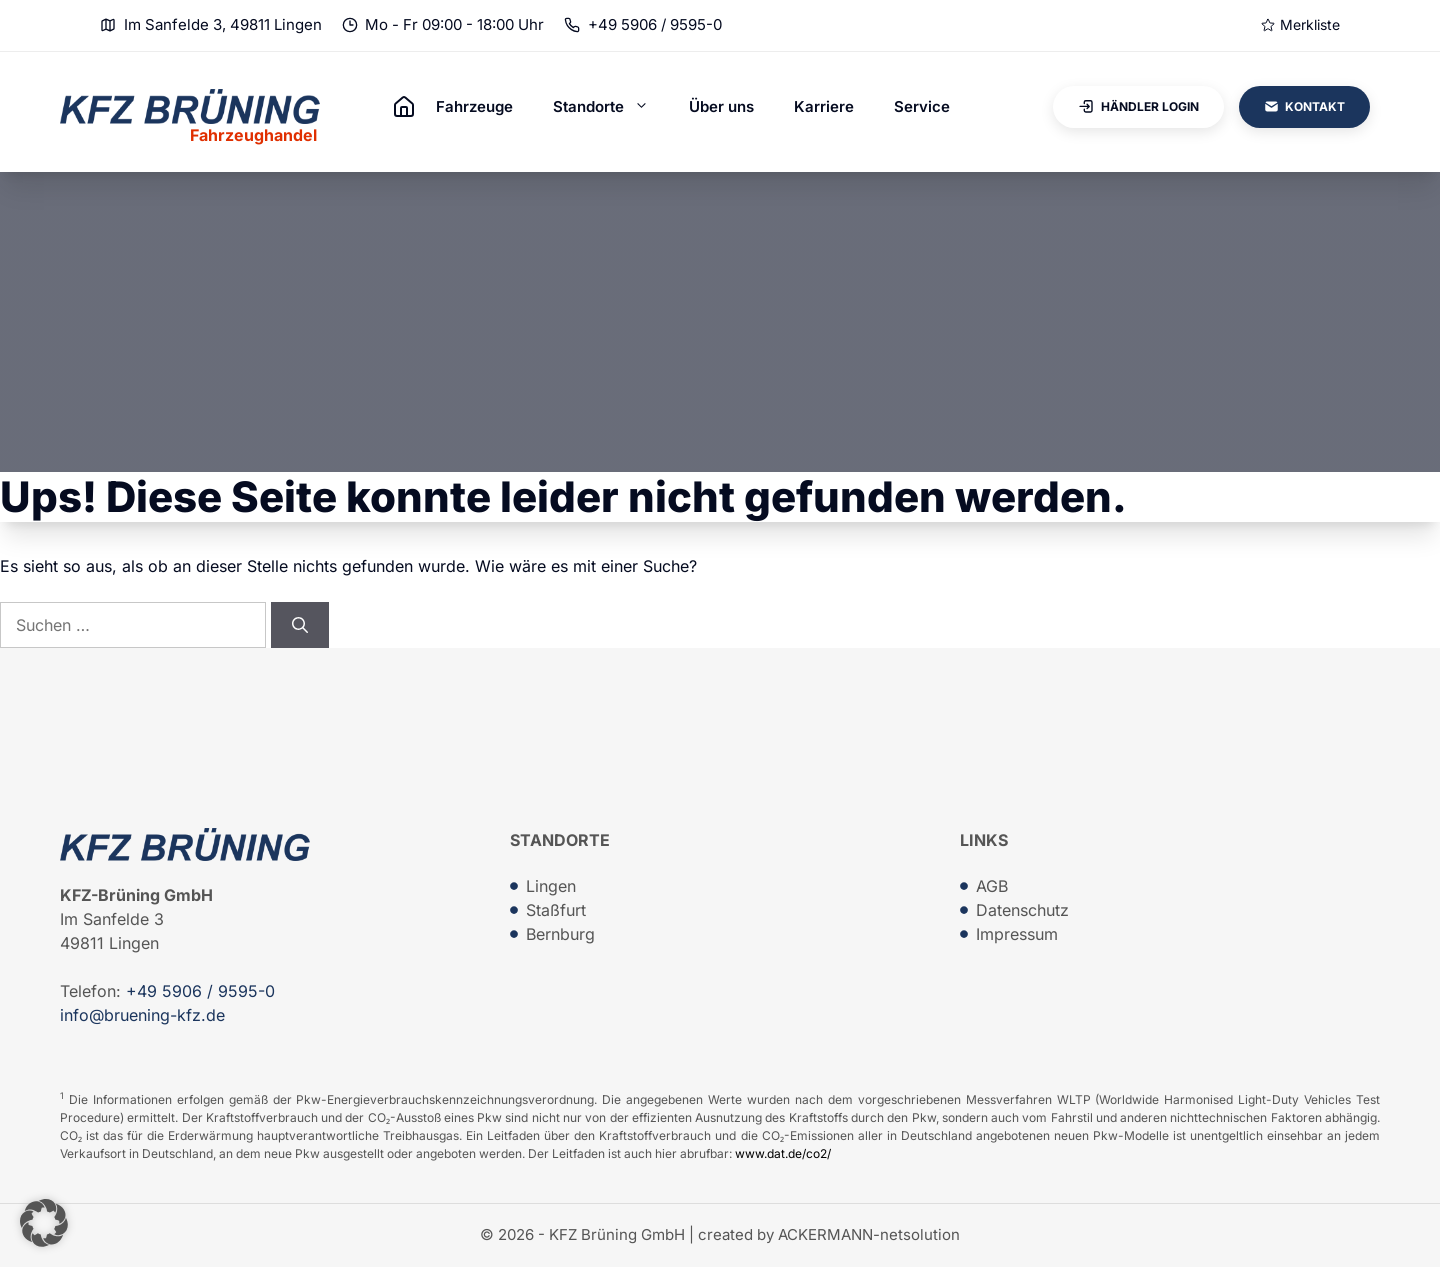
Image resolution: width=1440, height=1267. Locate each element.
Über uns (721, 106)
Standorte (611, 107)
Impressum (1017, 934)
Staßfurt (556, 910)
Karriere (824, 106)
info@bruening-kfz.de (142, 1015)
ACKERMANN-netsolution (869, 1234)
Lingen (551, 886)
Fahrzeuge (474, 106)
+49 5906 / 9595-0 (655, 24)
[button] (44, 1223)
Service (922, 106)
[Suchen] (300, 625)
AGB (992, 886)
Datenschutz (1022, 910)
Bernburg (560, 934)
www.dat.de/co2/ (783, 1153)
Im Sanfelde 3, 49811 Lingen (223, 24)
